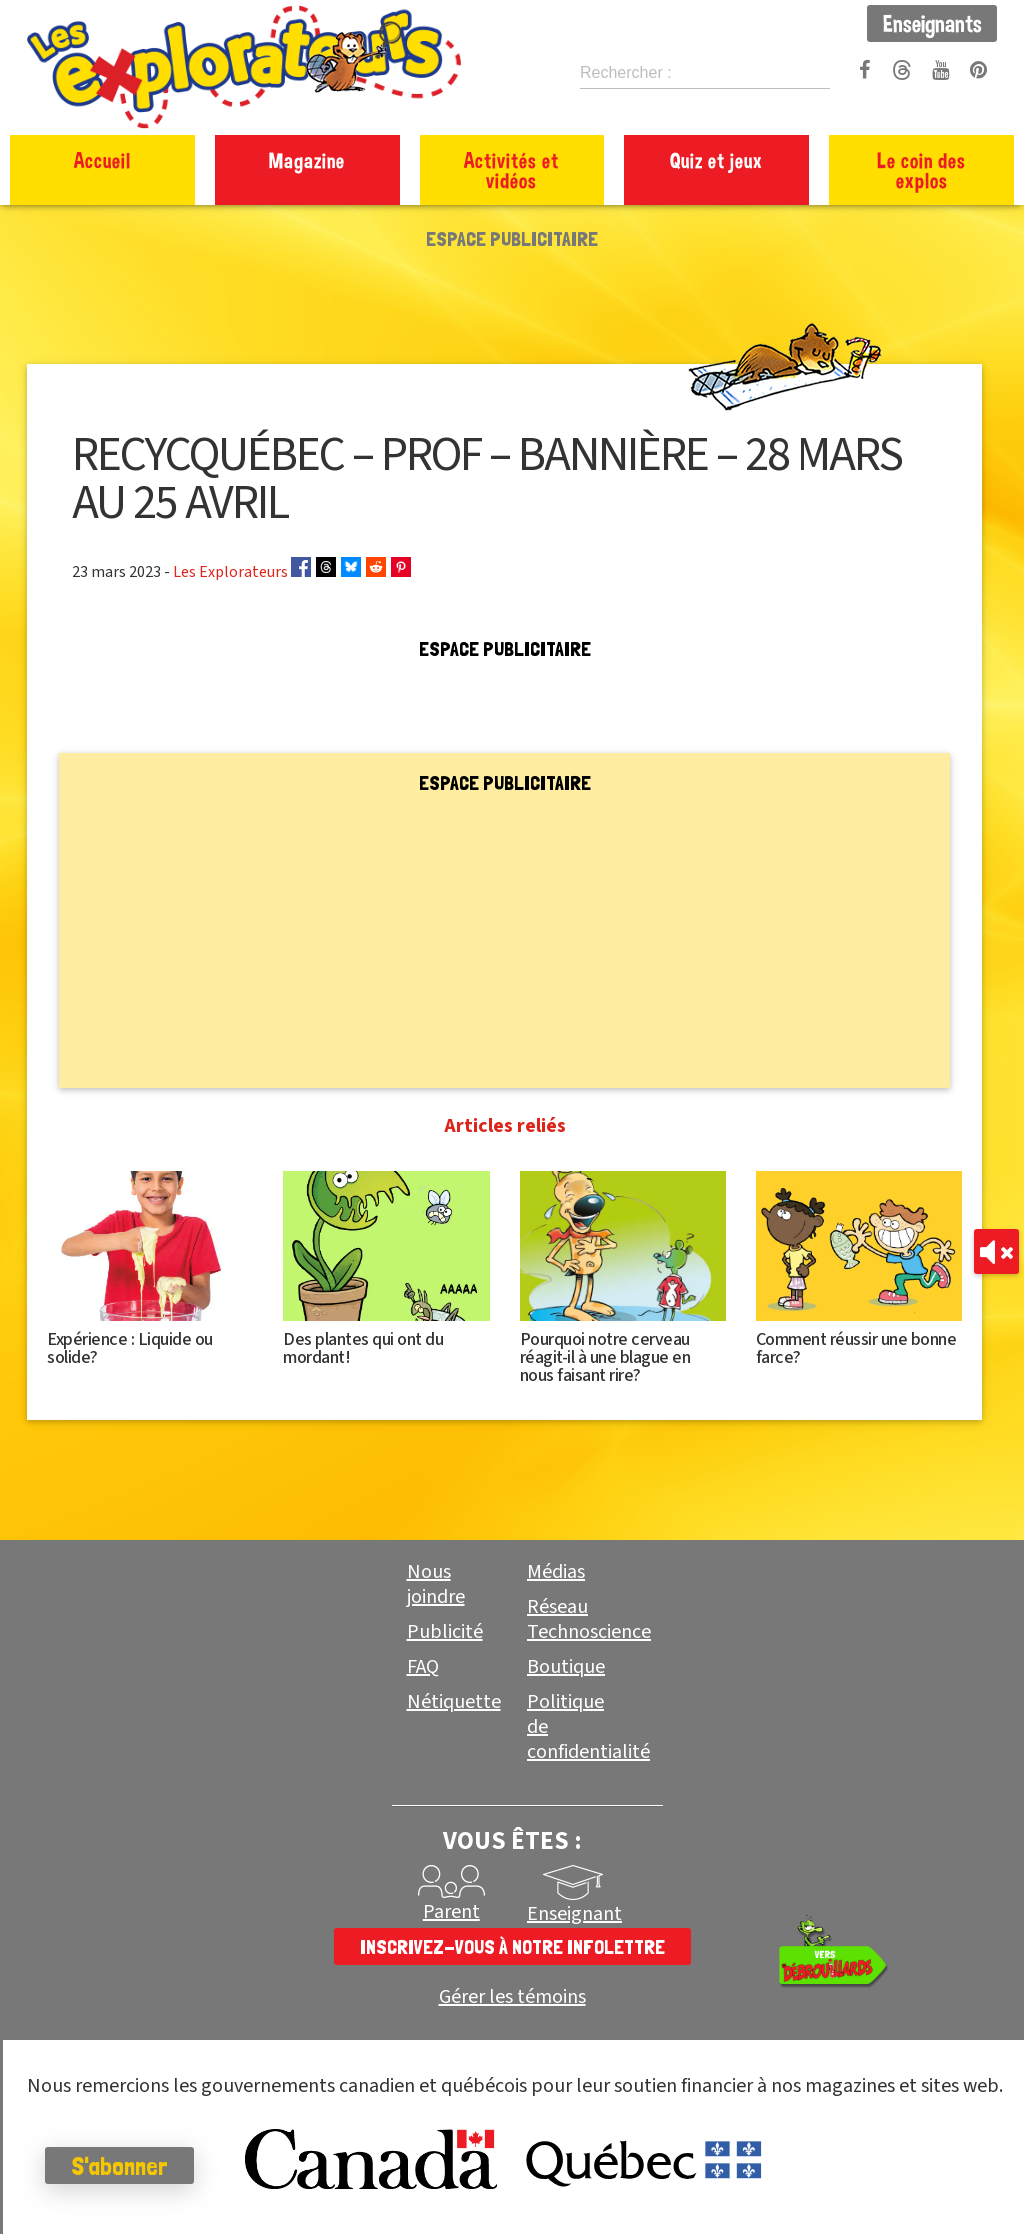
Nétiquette (454, 1702)
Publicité (445, 1632)
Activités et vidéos (511, 170)
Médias (556, 1572)
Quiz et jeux (716, 160)
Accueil (102, 160)
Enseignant (574, 1914)
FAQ (423, 1667)
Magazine (307, 160)
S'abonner (124, 2166)
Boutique (566, 1667)
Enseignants (932, 23)
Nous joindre (436, 1584)
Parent (451, 1912)
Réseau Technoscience (589, 1619)
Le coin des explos (921, 170)
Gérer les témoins (512, 1997)
